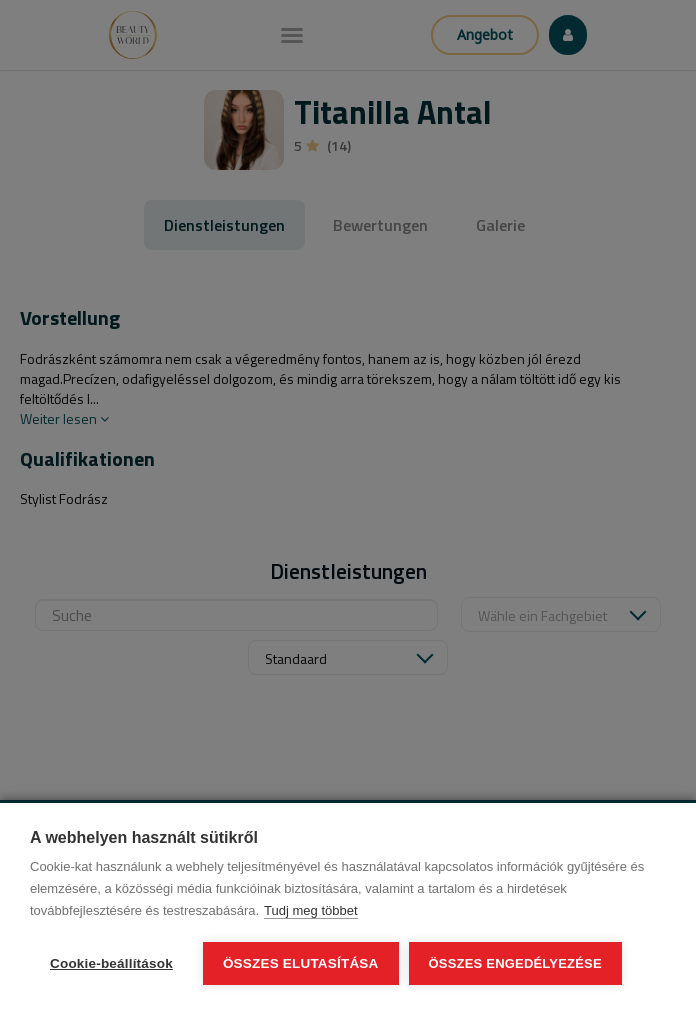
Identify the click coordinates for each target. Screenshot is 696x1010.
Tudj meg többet (310, 910)
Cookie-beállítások (111, 963)
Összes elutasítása (301, 963)
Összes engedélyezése (515, 963)
